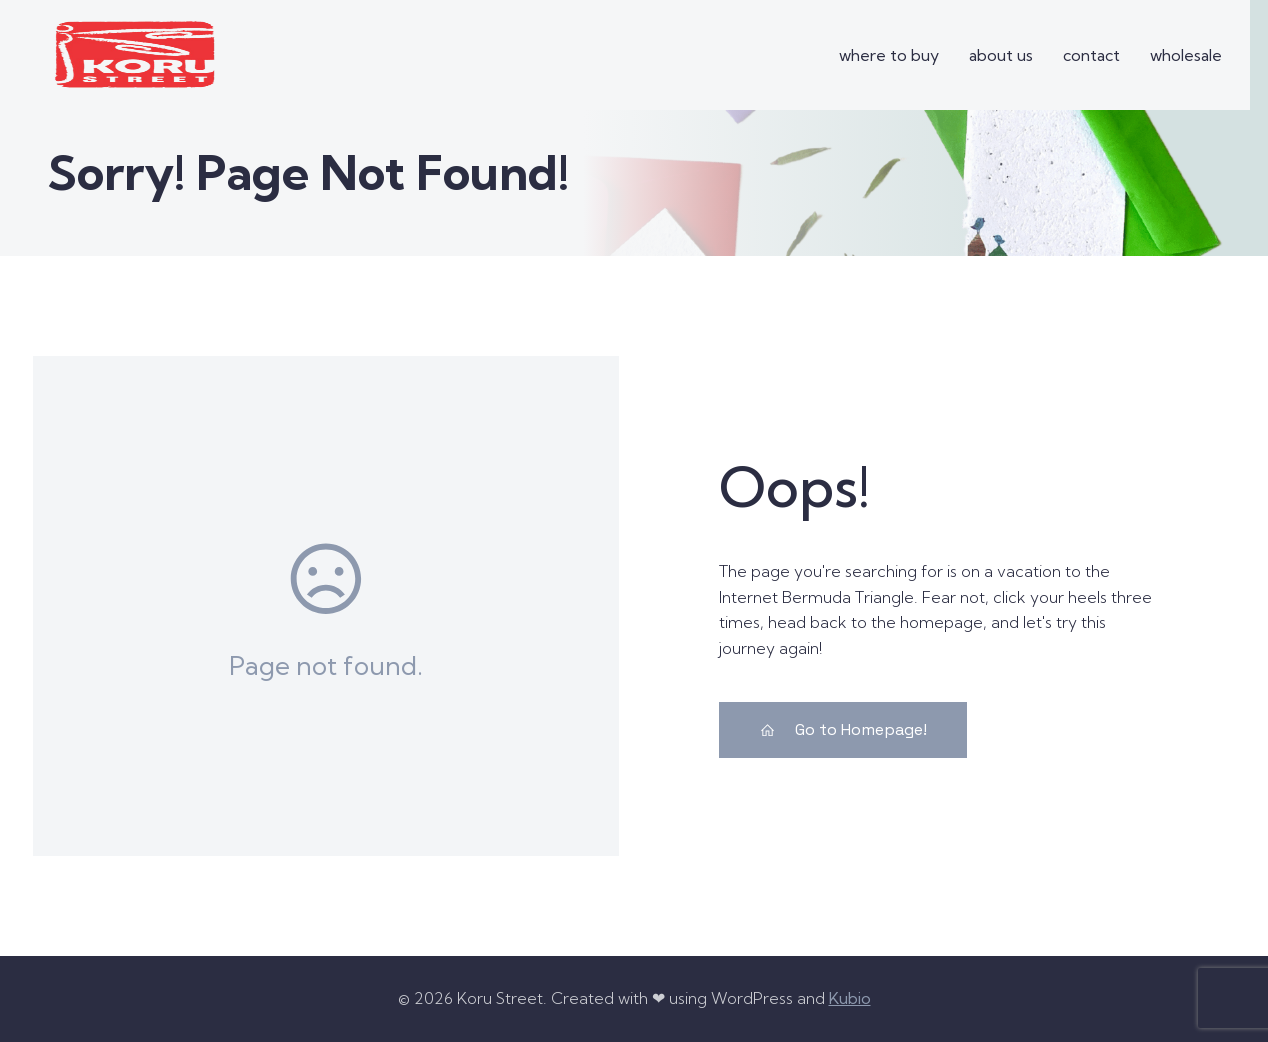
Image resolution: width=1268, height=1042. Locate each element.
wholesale (1186, 55)
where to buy (889, 55)
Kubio (850, 998)
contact (1091, 55)
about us (1001, 55)
